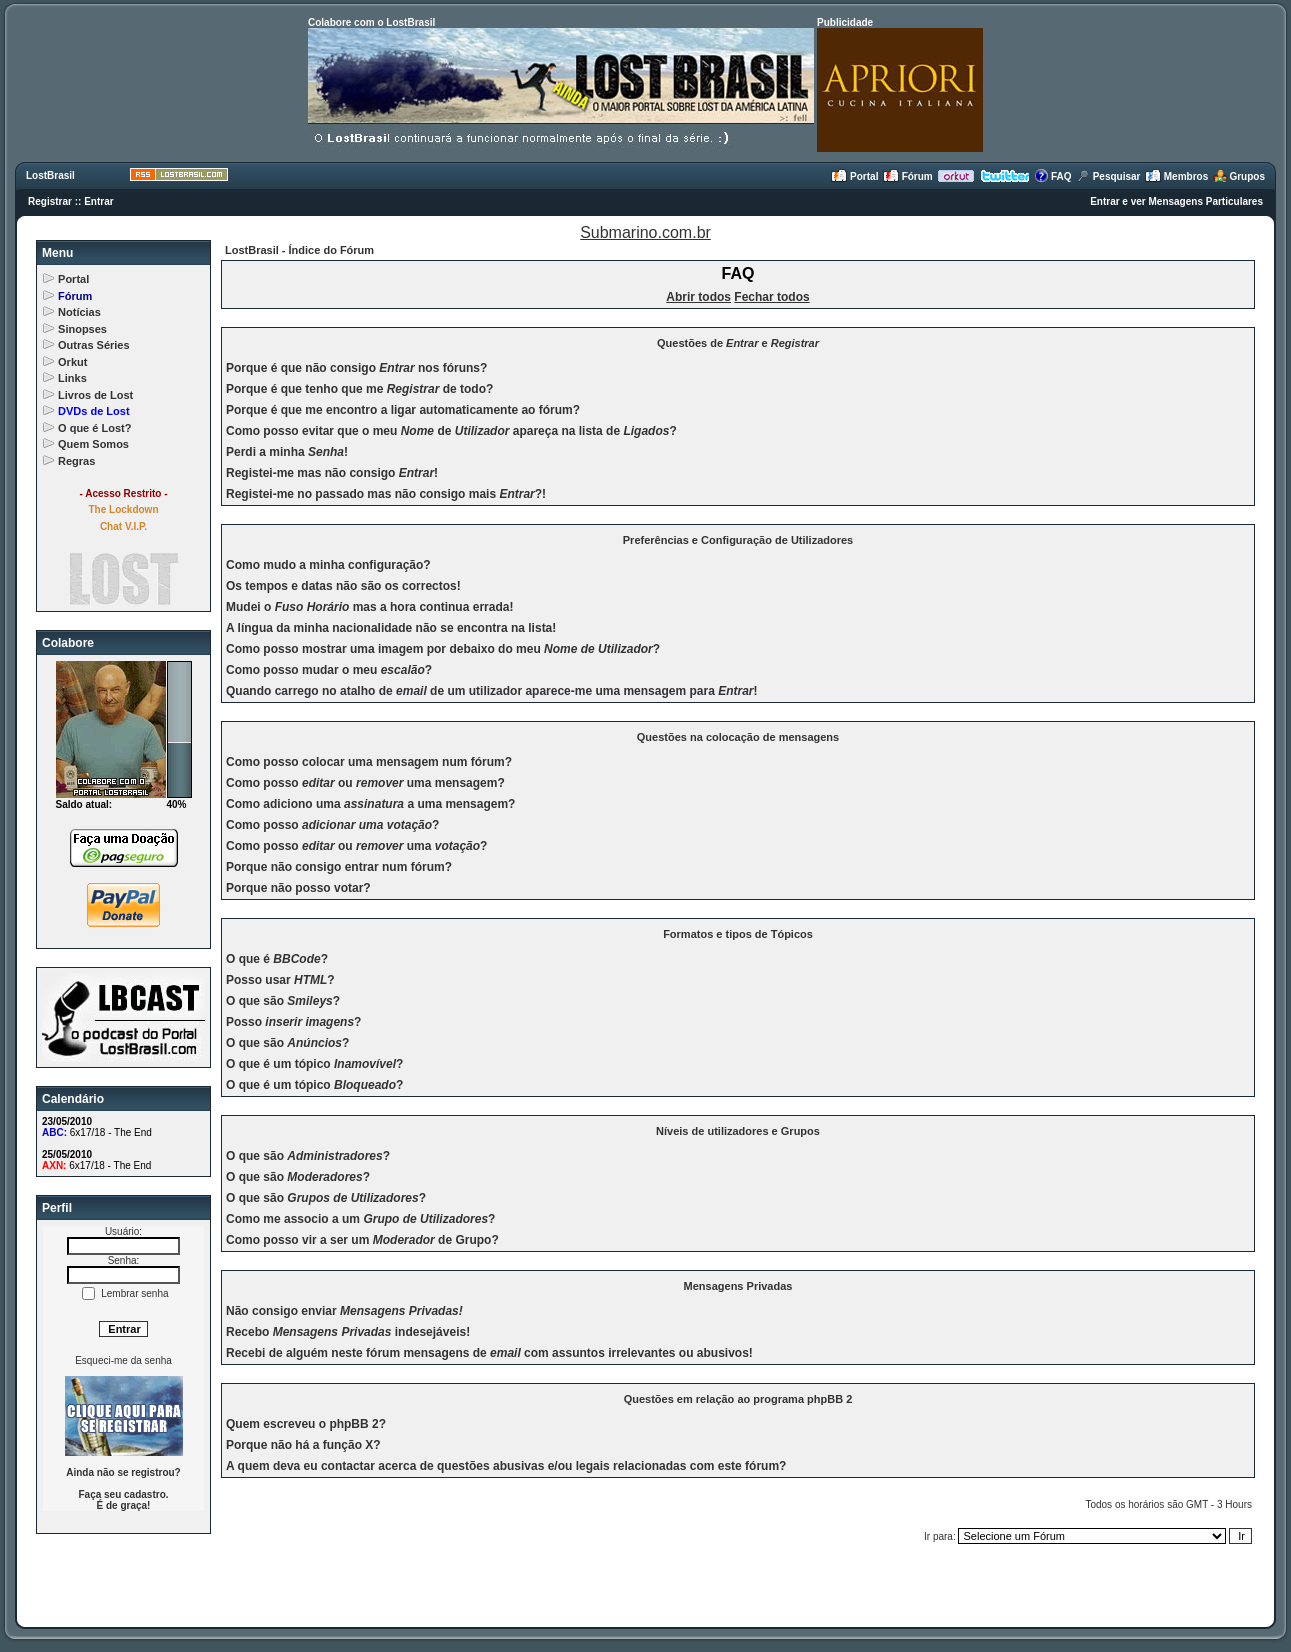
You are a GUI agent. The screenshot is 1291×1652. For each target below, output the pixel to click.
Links (72, 378)
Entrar (98, 201)
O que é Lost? (94, 428)
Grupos (1239, 176)
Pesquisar (1108, 176)
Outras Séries (94, 345)
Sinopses (82, 329)
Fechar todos (771, 297)
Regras (76, 461)
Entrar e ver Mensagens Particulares (1176, 201)
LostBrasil (50, 175)
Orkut (72, 362)
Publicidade (845, 22)
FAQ (1052, 176)
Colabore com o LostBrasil (371, 22)
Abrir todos (698, 297)
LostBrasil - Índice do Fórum (299, 250)
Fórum (908, 176)
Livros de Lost (95, 395)
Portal (854, 176)
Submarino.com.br (645, 232)
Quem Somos (93, 444)
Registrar (50, 201)
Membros (1176, 176)
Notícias (79, 312)
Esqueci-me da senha (123, 1360)
